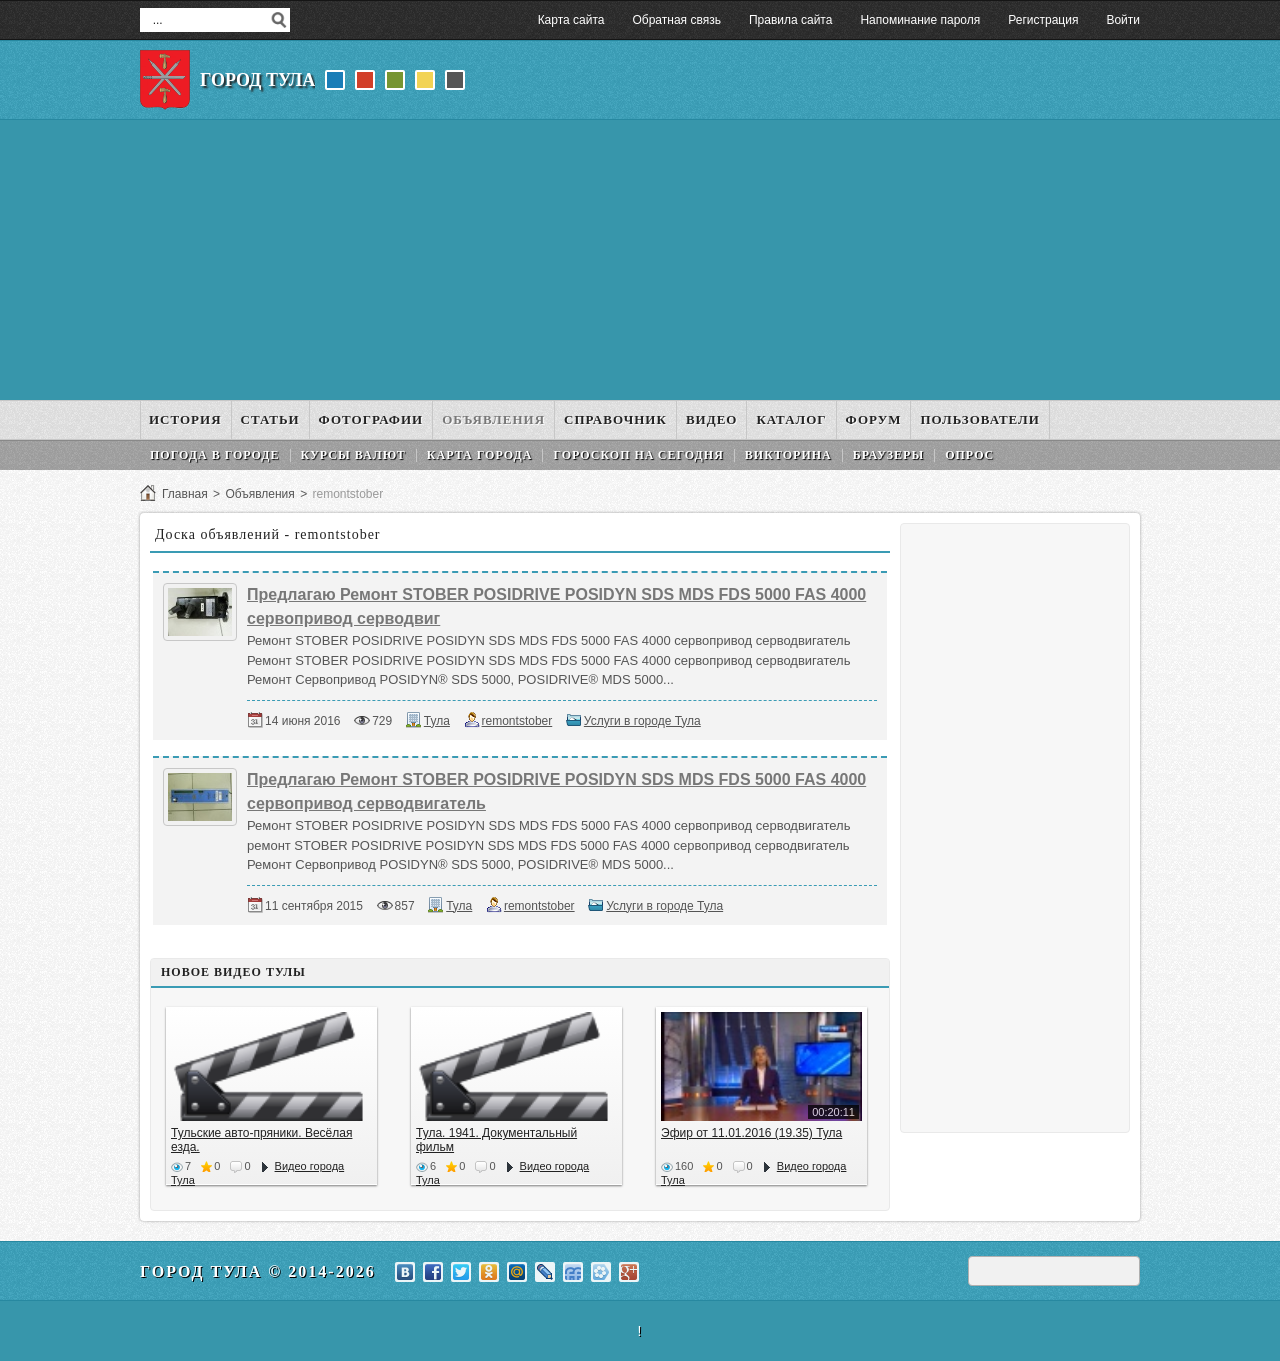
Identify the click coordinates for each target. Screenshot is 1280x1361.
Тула (437, 721)
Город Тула (257, 80)
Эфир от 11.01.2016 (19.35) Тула (751, 1133)
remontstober (517, 721)
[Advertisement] (640, 260)
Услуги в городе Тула (642, 721)
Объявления (259, 494)
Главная (185, 494)
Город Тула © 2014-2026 (258, 1271)
